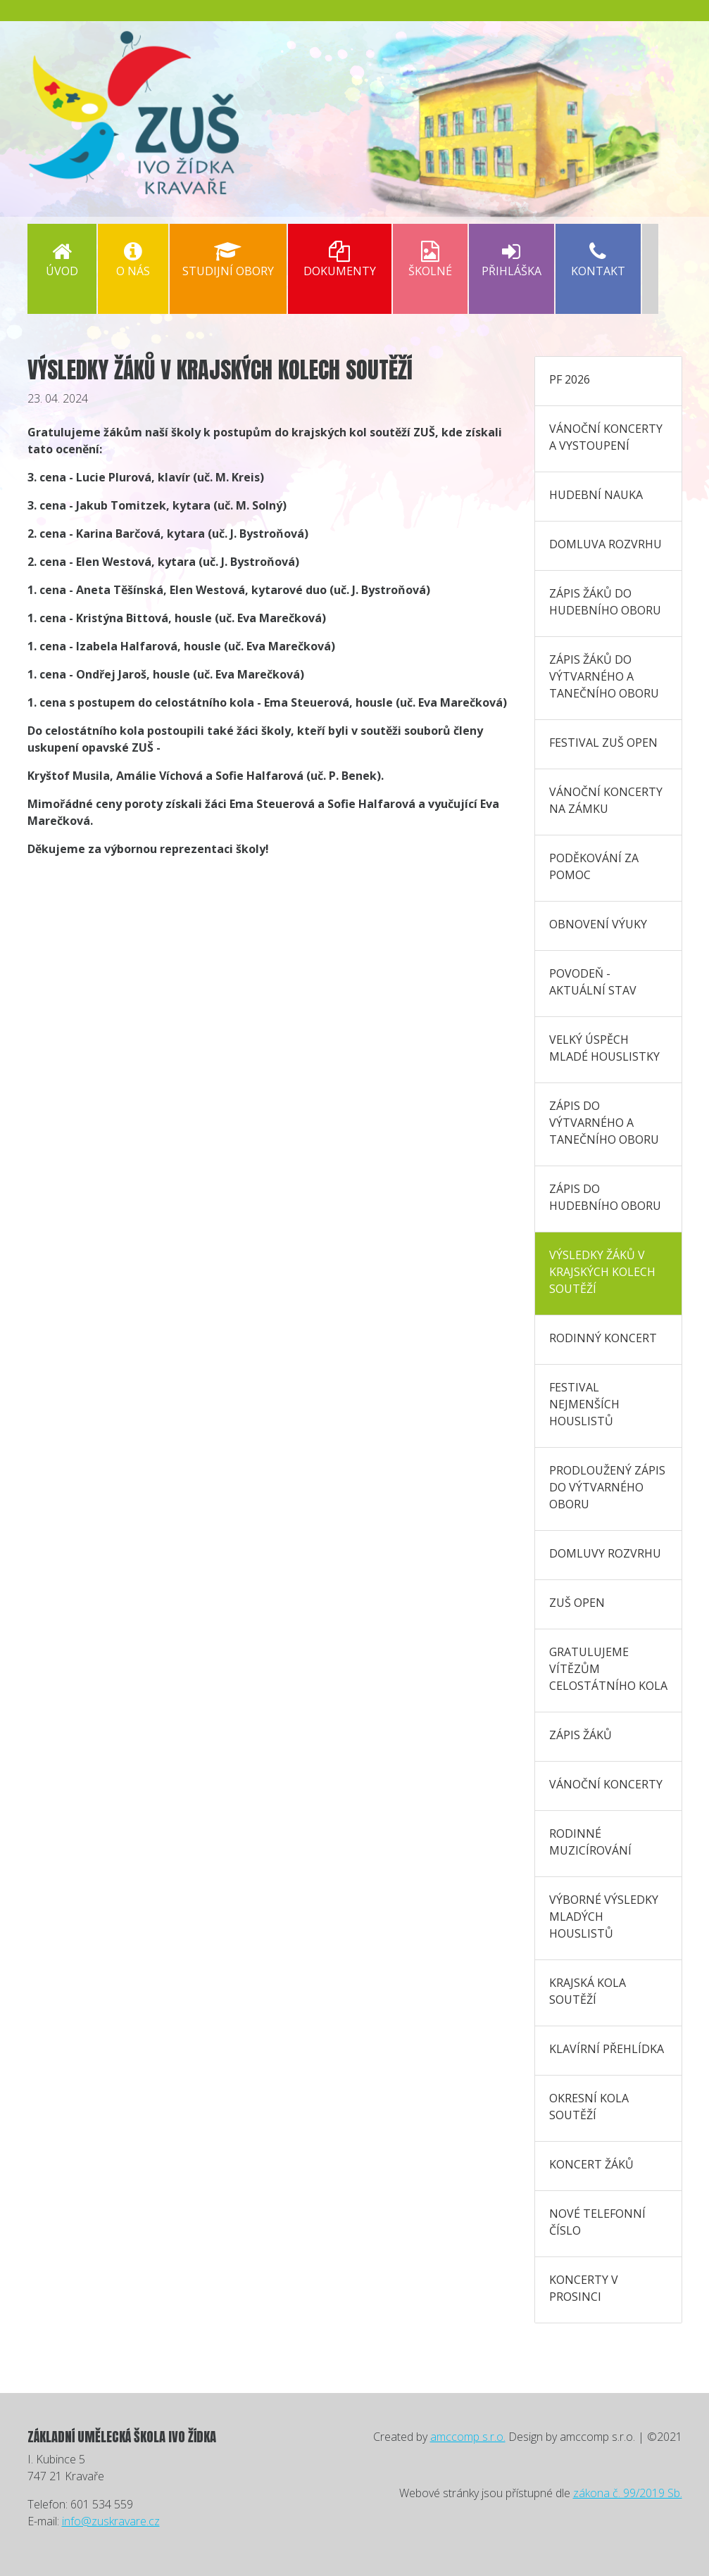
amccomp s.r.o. (468, 2436)
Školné (430, 260)
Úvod (61, 260)
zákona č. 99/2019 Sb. (627, 2493)
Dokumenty (339, 260)
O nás (133, 260)
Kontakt (598, 260)
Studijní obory (228, 260)
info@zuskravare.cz (111, 2521)
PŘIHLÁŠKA (511, 260)
